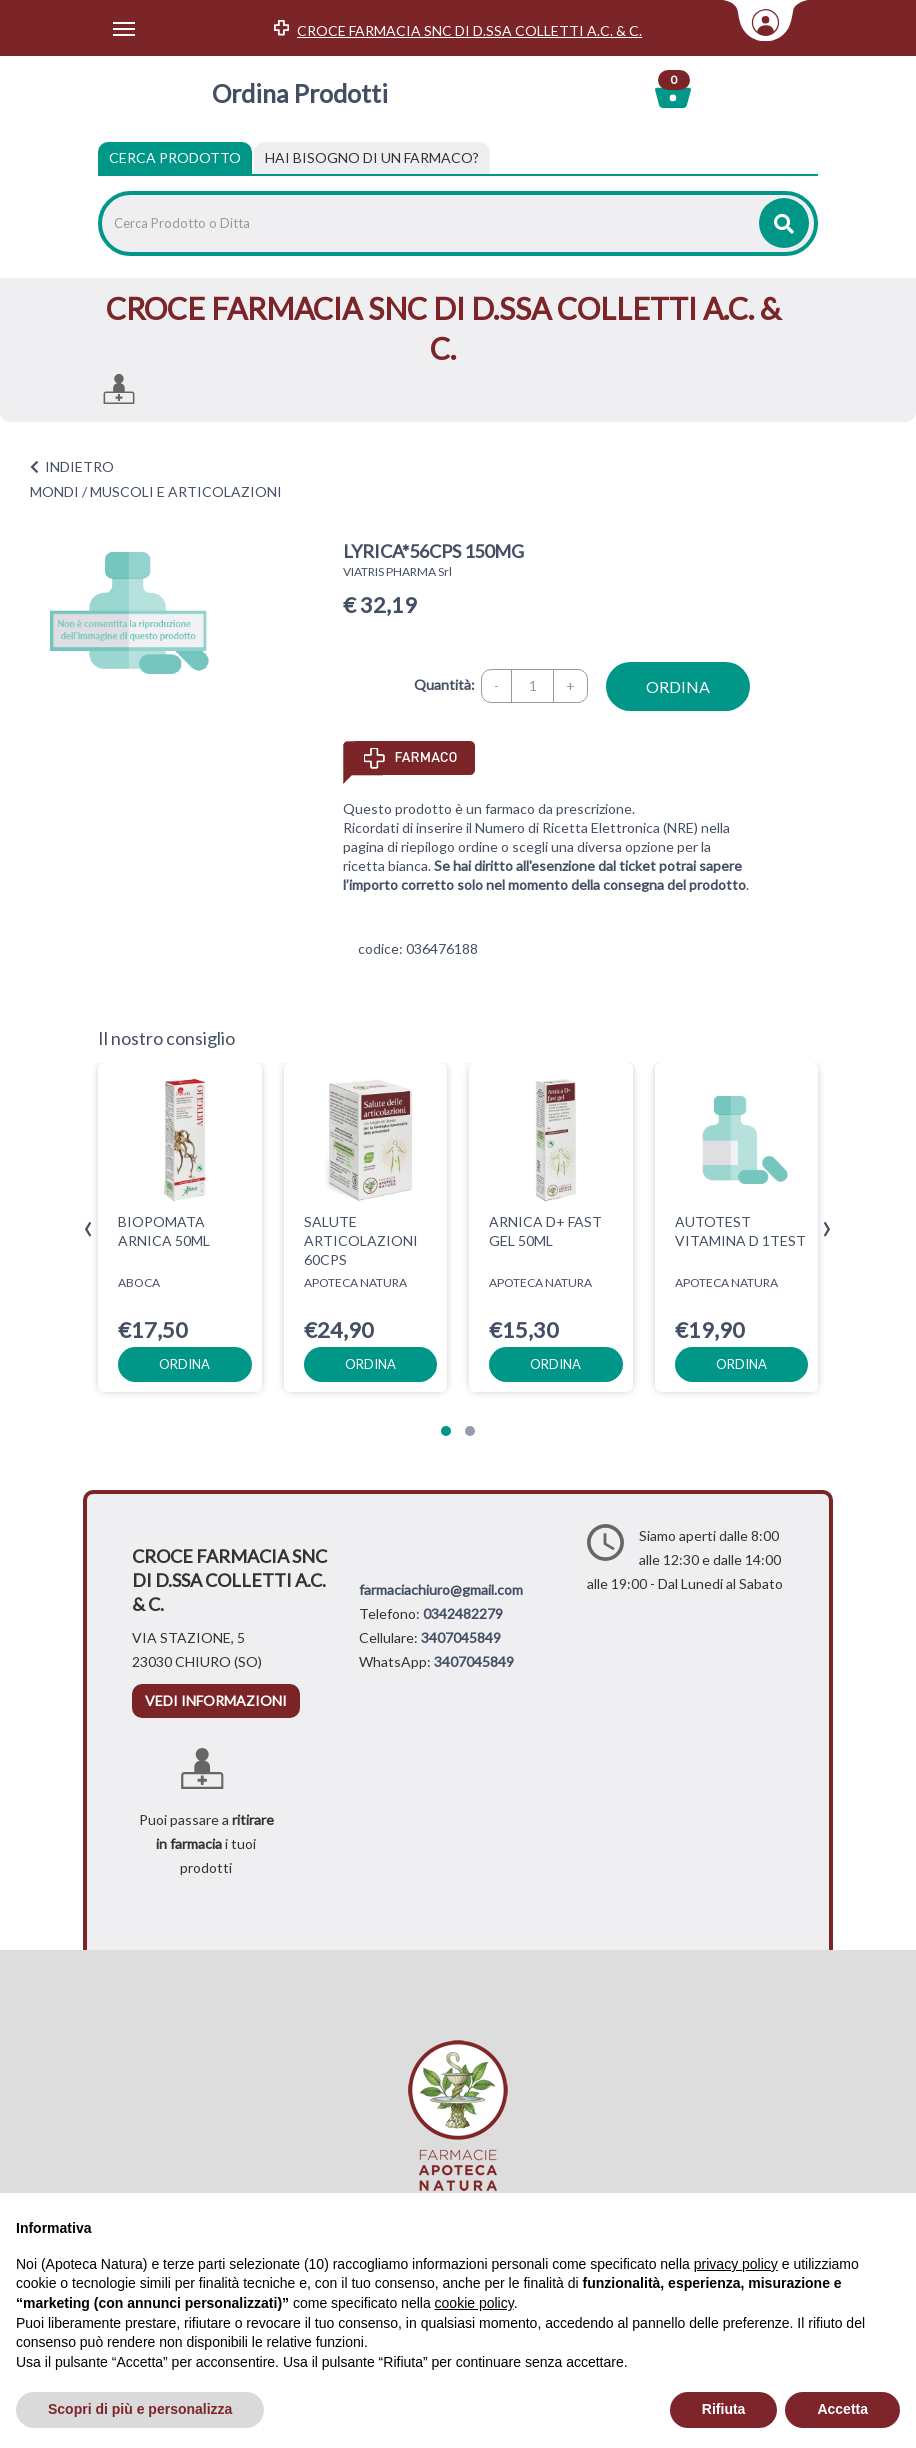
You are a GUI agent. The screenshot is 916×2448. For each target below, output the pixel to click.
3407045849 (461, 1637)
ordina (678, 686)
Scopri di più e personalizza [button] (140, 2409)
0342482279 (463, 1613)
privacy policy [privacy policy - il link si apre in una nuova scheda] (736, 2264)
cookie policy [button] (474, 2303)
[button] (446, 1431)
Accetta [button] (842, 2409)
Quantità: (444, 684)
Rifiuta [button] (724, 2409)
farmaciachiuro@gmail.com (441, 1589)
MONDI (54, 491)
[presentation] (88, 1229)
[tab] (372, 158)
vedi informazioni (216, 1700)
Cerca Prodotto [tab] (175, 157)
